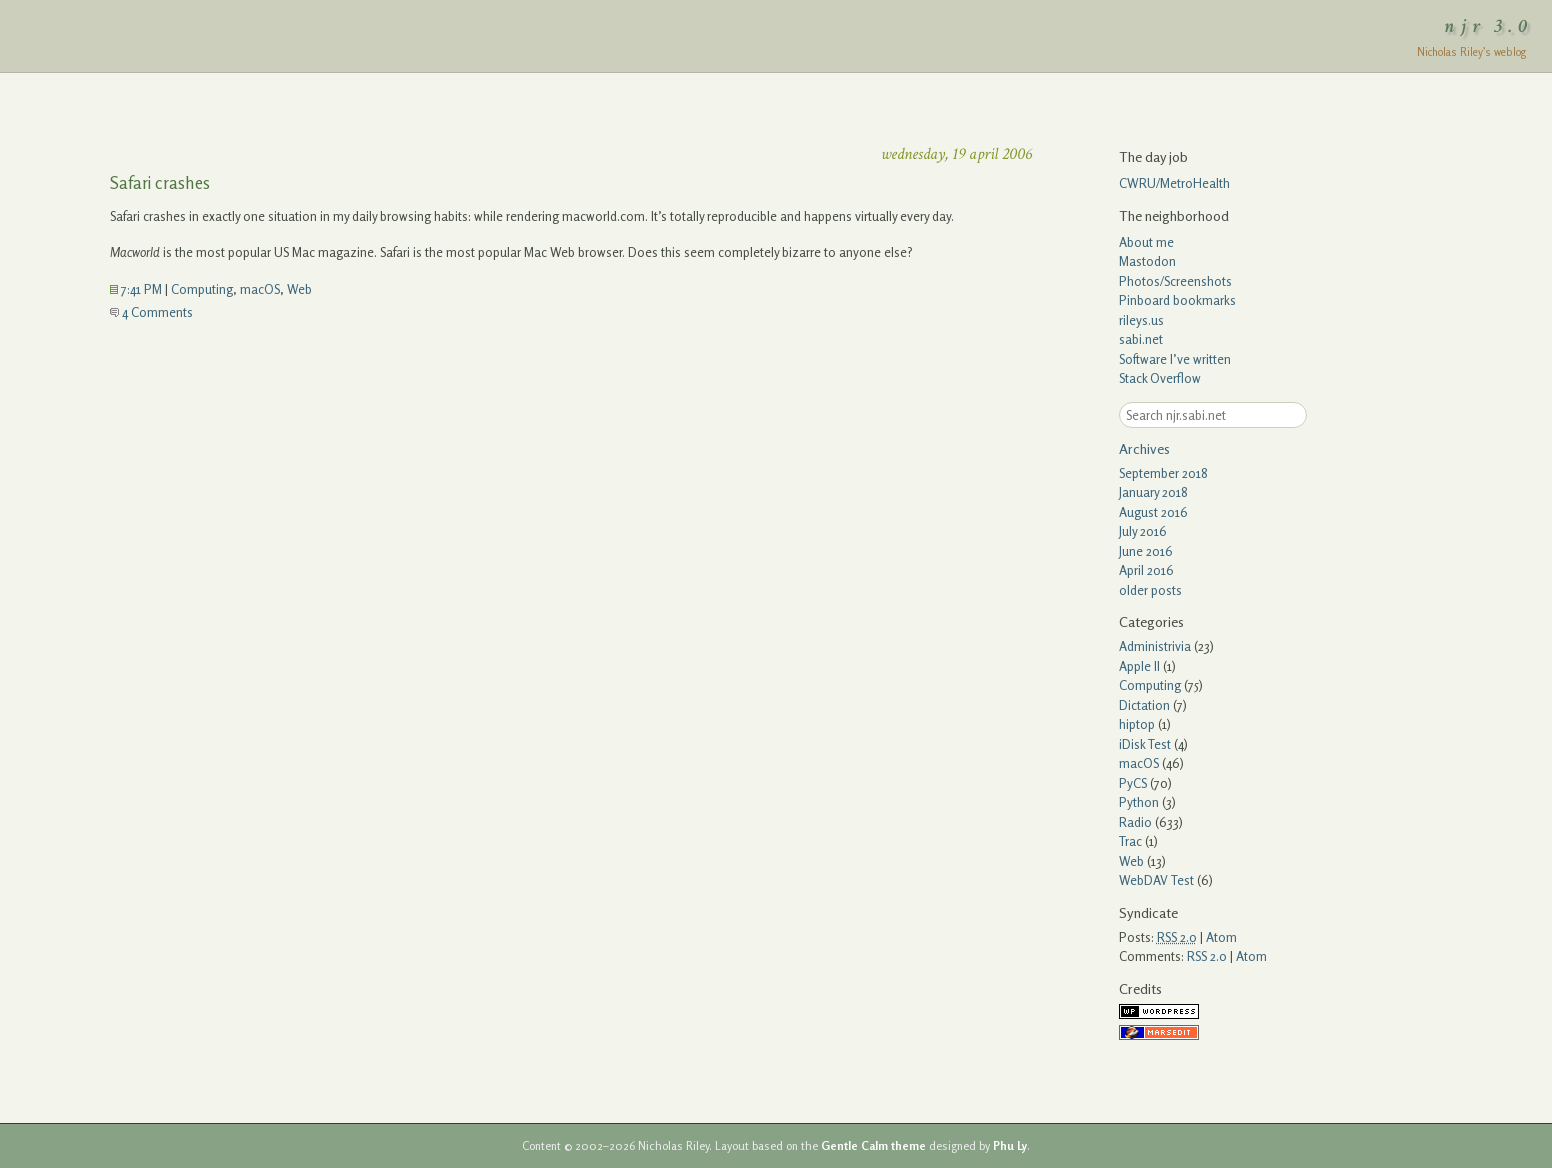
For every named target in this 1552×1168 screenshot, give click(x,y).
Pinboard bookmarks (1177, 300)
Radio (1135, 822)
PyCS (1133, 783)
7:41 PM (136, 289)
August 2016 (1153, 512)
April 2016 (1146, 570)
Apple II (1139, 666)
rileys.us (1141, 320)
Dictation (1144, 705)
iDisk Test (1145, 744)
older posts (1150, 590)
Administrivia (1155, 646)
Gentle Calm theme (873, 1146)
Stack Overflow (1160, 378)
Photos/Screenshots (1175, 281)
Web (299, 289)
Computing (202, 289)
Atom (1221, 937)
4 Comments (151, 312)
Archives (1144, 448)
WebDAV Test (1156, 880)
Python (1139, 802)
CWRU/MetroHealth (1174, 183)
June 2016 (1146, 551)
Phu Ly (1010, 1146)
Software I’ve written (1175, 359)
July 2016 (1143, 531)
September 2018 (1163, 473)
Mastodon (1147, 261)
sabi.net (1141, 339)
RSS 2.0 (1207, 956)
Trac (1130, 841)
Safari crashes (160, 182)
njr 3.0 (1489, 26)
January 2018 (1153, 492)
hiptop (1137, 724)
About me (1146, 242)
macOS (260, 289)
